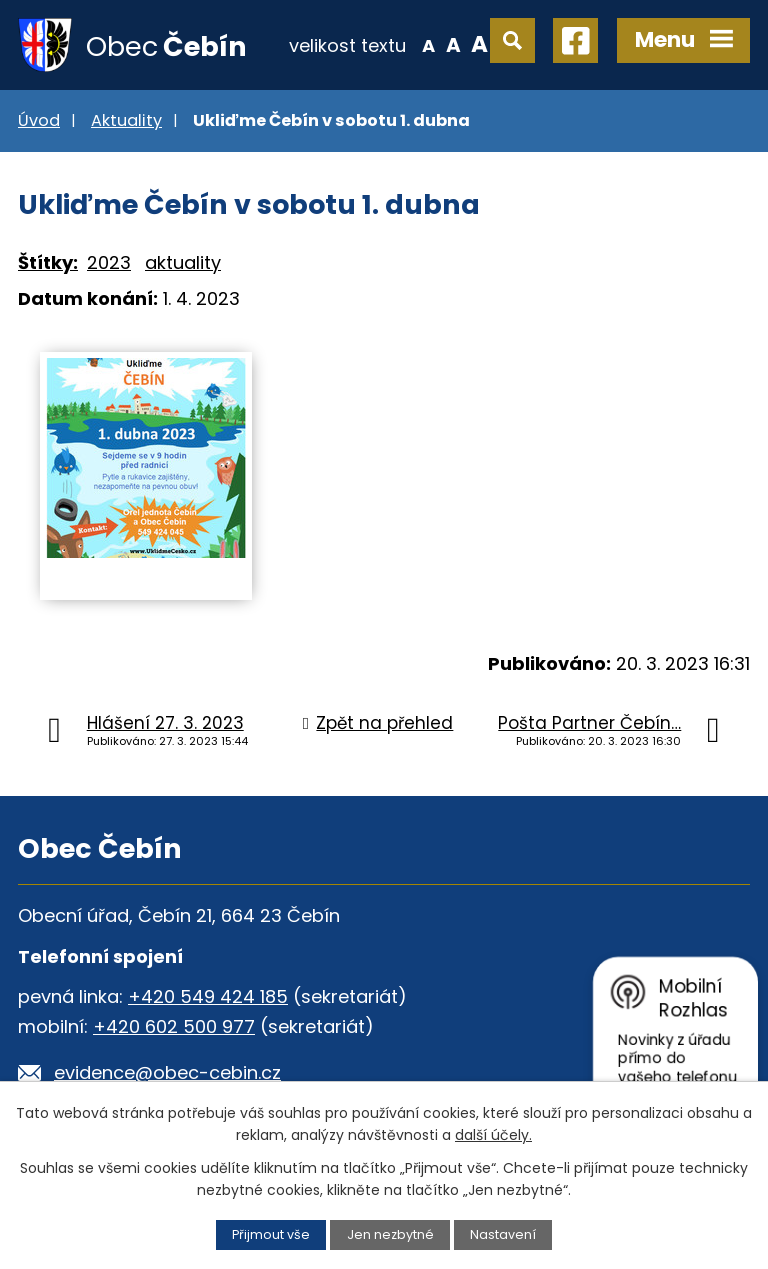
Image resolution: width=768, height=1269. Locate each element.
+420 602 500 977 (174, 1026)
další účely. (493, 1135)
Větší (479, 44)
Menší (428, 44)
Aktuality (126, 120)
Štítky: (48, 262)
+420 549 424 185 (208, 996)
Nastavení (503, 1234)
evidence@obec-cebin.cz (167, 1072)
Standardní (453, 44)
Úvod (39, 120)
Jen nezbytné (390, 1234)
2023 (109, 262)
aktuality (183, 262)
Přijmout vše (271, 1234)
